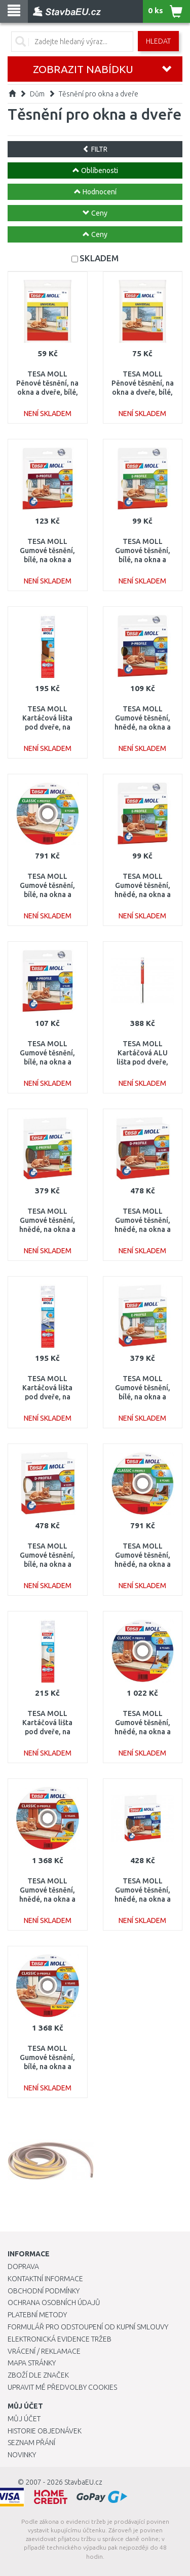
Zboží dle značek (38, 2375)
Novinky (22, 2455)
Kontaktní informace (45, 2279)
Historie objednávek (45, 2431)
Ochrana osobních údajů (54, 2302)
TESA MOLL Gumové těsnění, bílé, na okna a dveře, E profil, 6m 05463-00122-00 (142, 559)
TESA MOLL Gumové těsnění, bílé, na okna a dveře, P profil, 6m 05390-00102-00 (47, 1062)
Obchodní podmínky (44, 2291)
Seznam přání (31, 2442)
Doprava (23, 2266)
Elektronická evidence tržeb (59, 2339)
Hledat (158, 41)
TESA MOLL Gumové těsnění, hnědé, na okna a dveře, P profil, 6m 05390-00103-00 (142, 727)
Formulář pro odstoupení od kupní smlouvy (88, 2327)
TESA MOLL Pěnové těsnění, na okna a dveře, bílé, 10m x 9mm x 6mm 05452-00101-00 (47, 392)
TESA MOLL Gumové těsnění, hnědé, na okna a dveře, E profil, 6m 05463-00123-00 (142, 894)
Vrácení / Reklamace (44, 2351)
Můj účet (24, 2419)
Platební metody (37, 2315)
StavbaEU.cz (83, 2482)
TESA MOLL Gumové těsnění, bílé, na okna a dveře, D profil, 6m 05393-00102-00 (48, 559)
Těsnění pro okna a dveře (98, 94)
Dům (37, 94)
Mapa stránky (32, 2363)
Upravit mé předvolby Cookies (62, 2387)
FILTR (95, 149)
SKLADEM (99, 258)
